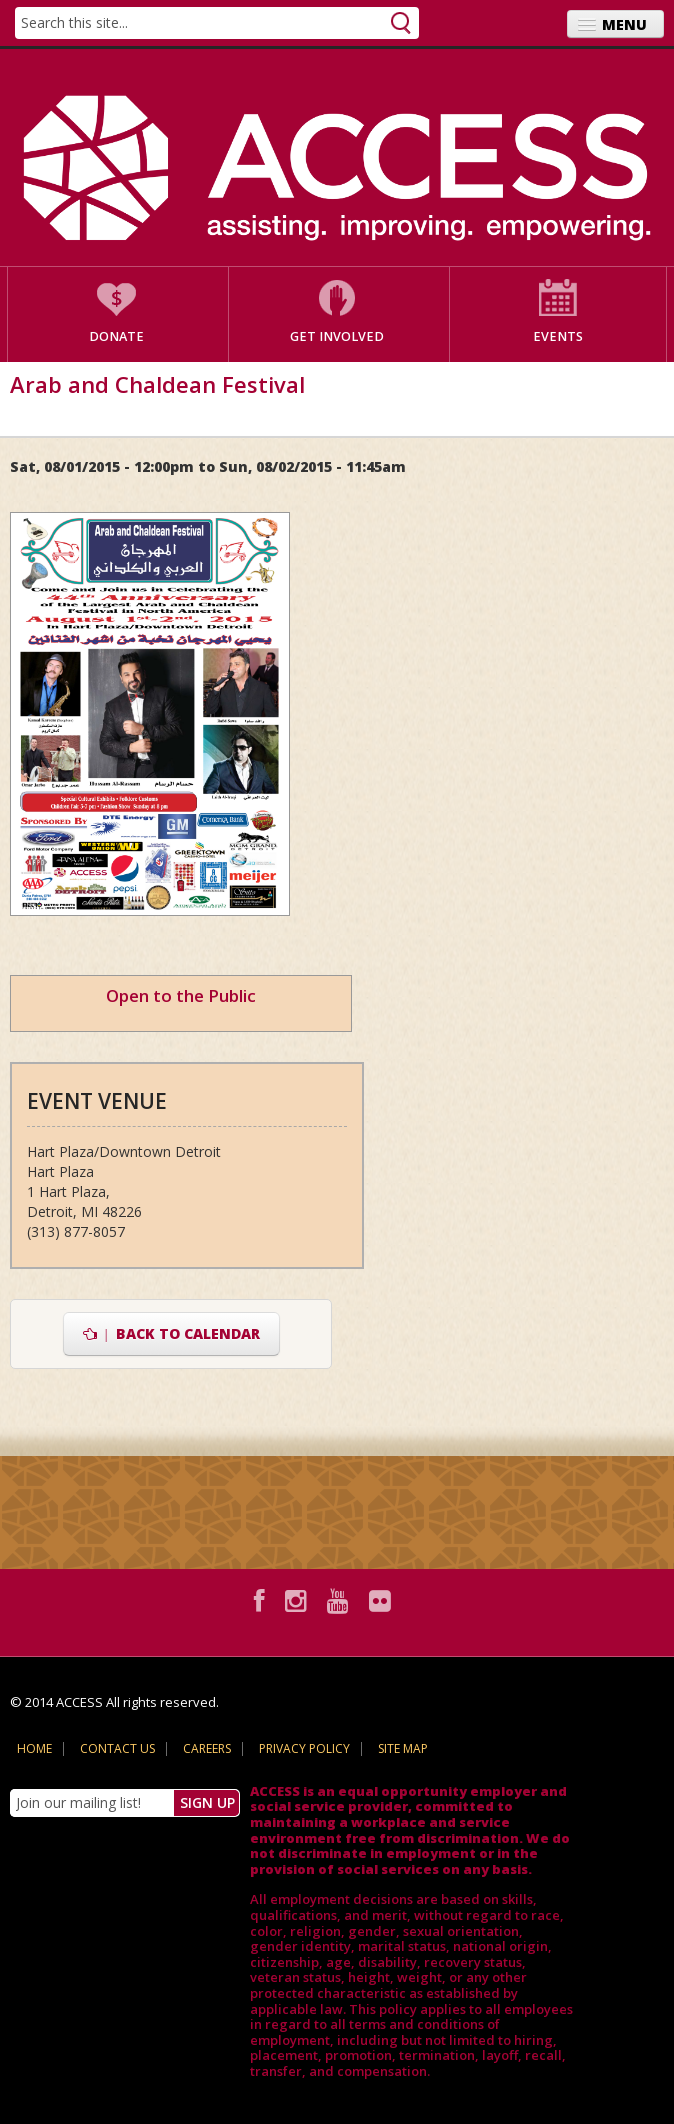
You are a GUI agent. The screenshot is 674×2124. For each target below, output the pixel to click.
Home (34, 1748)
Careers (207, 1748)
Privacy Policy (304, 1748)
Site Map (403, 1748)
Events (558, 336)
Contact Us (117, 1748)
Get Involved (337, 336)
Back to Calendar (171, 1333)
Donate (116, 336)
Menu (624, 24)
